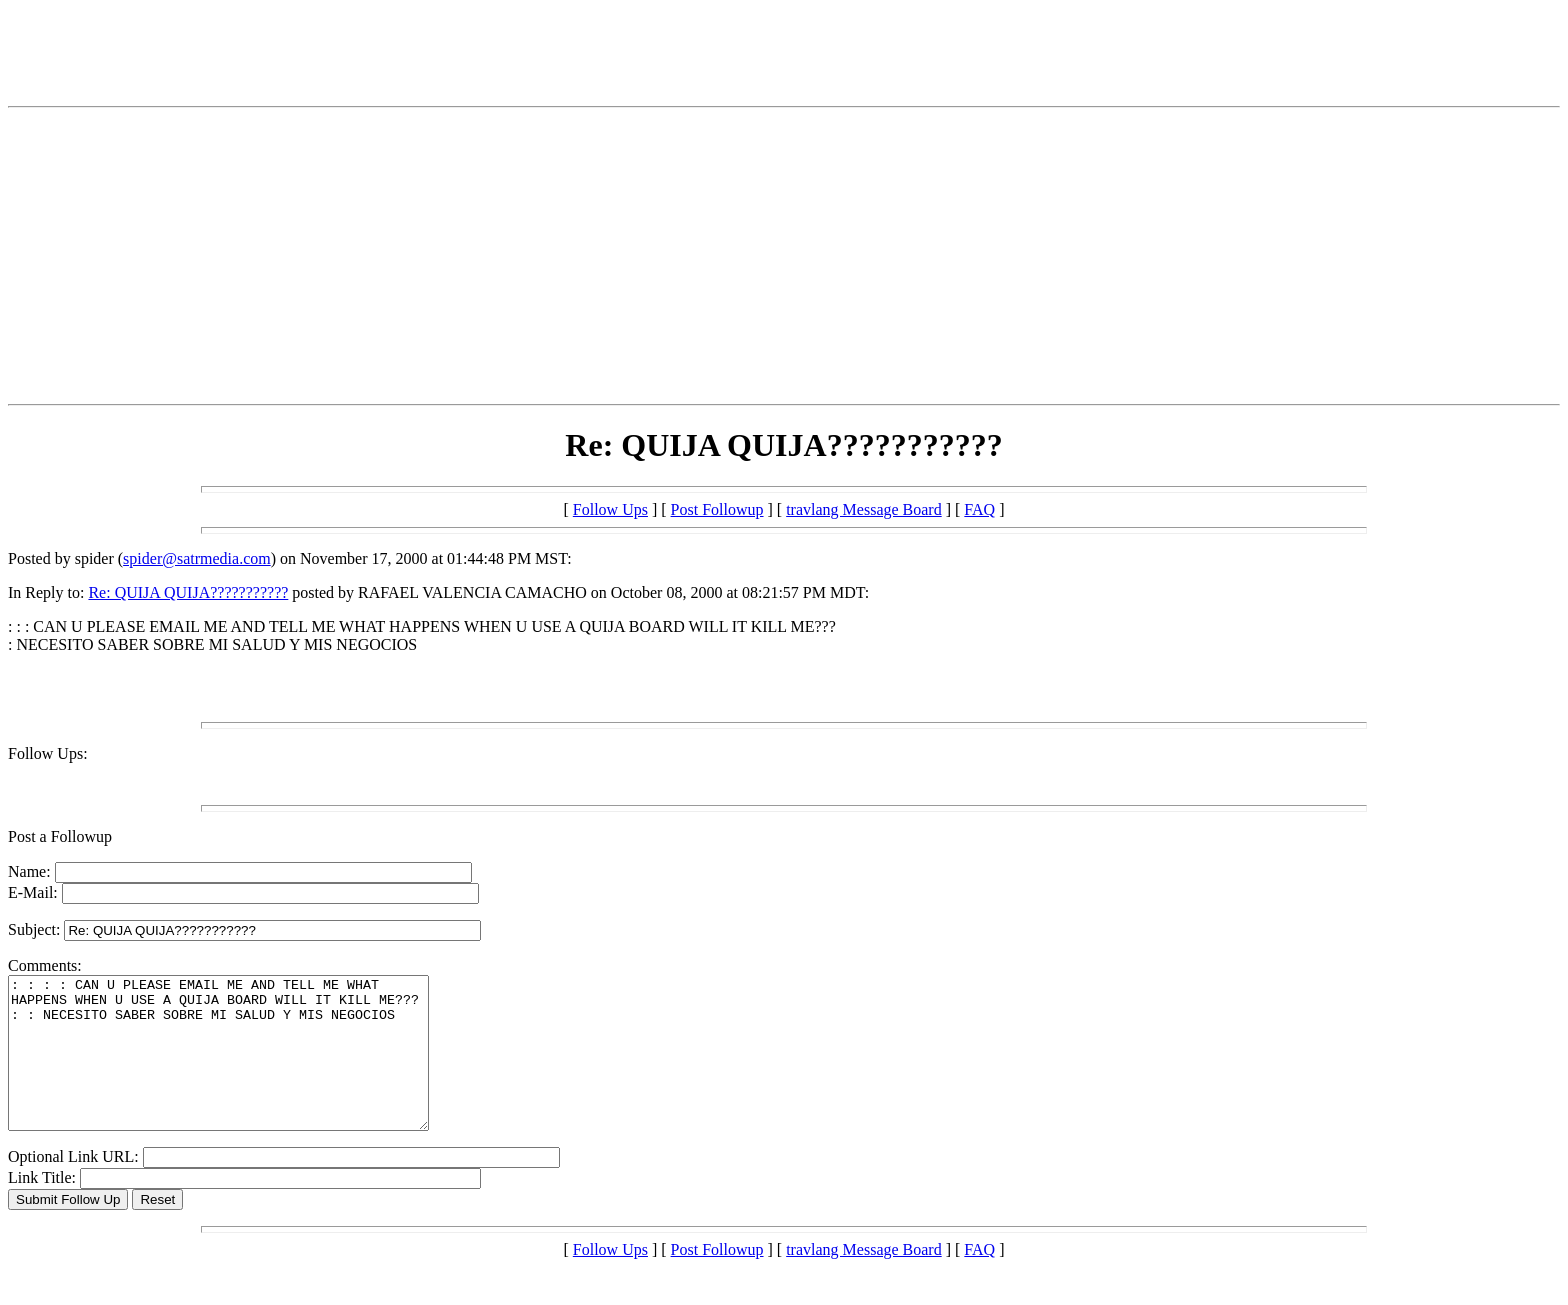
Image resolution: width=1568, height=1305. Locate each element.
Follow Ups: (48, 753)
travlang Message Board (864, 509)
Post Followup (717, 509)
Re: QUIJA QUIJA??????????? (188, 592)
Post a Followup (60, 836)
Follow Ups (610, 509)
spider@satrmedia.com (197, 558)
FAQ (979, 509)
